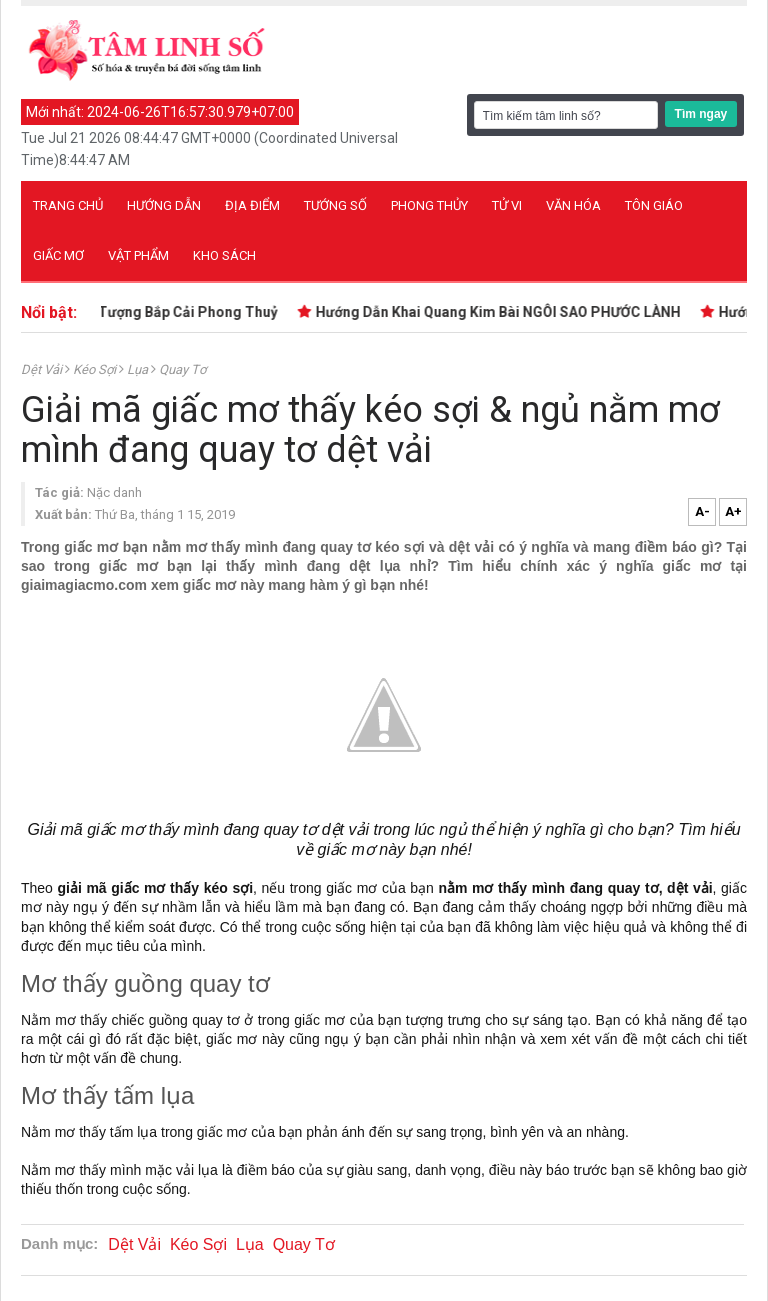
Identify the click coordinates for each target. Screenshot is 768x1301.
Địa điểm (252, 205)
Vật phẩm (138, 255)
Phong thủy (429, 205)
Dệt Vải (43, 369)
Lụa (139, 369)
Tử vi (507, 205)
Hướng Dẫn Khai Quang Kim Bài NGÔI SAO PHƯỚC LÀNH (501, 312)
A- (702, 511)
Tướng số (335, 205)
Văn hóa (573, 205)
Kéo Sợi (96, 369)
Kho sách (224, 255)
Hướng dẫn (164, 205)
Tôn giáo (654, 205)
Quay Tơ (182, 369)
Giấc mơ (58, 255)
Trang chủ (68, 205)
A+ (733, 511)
